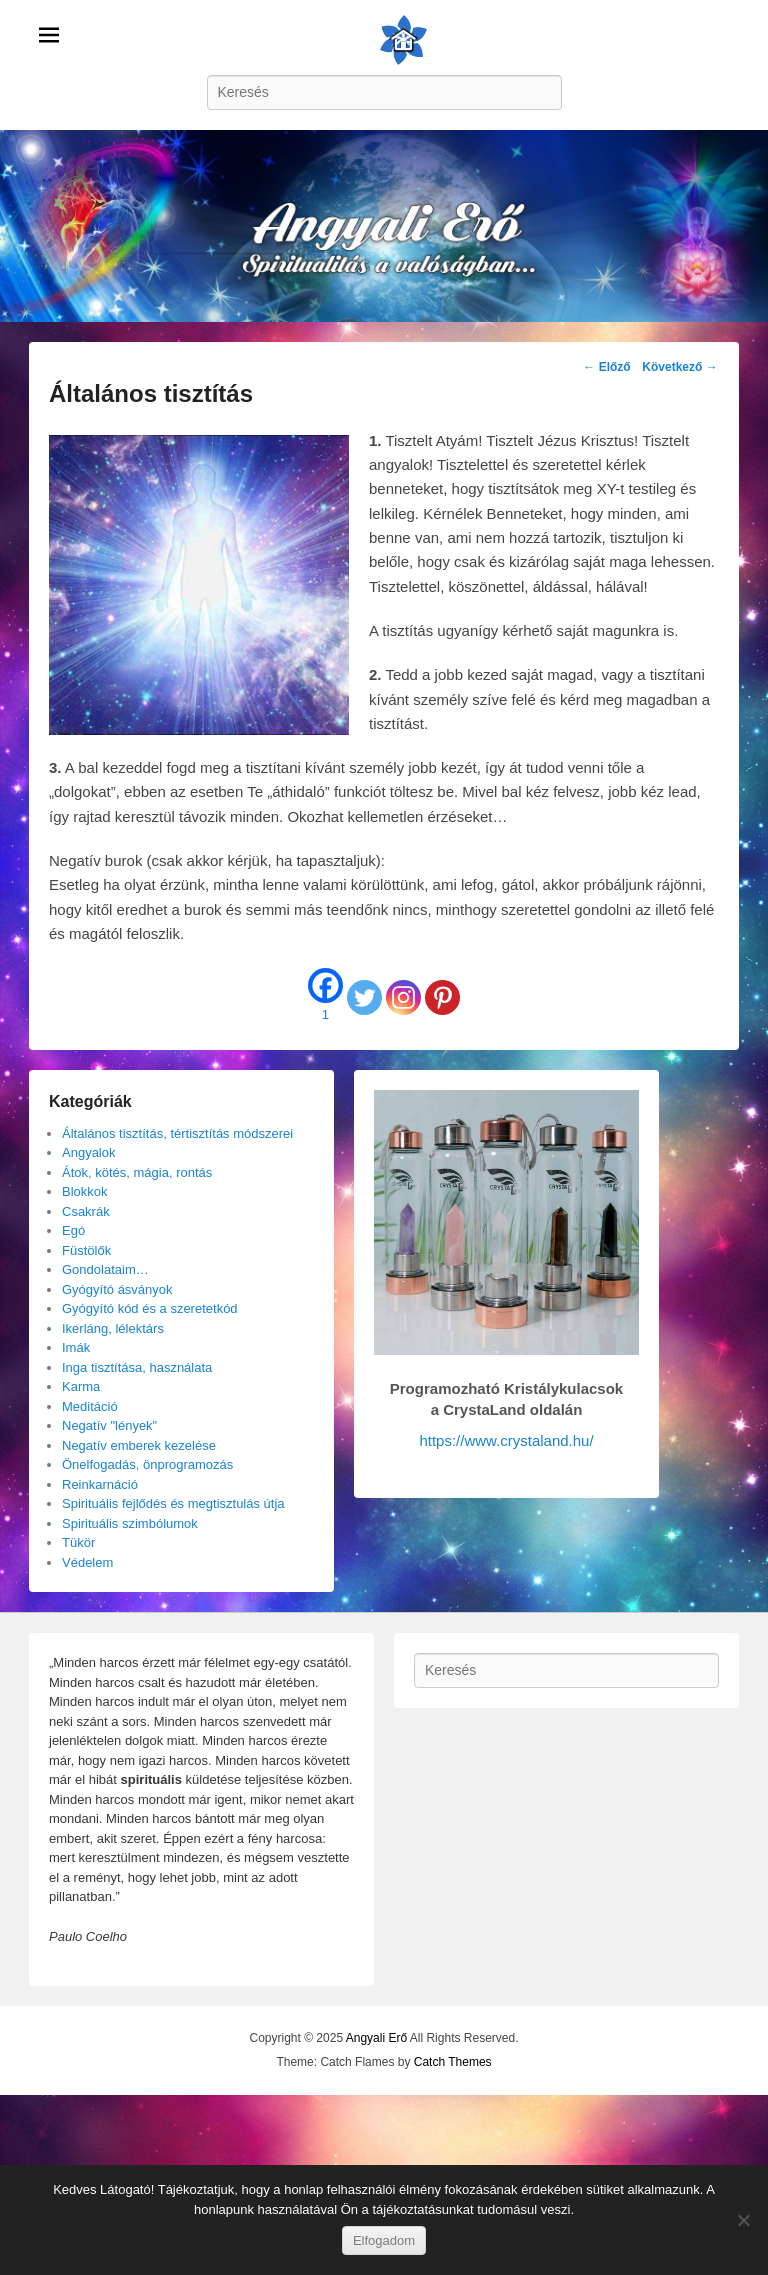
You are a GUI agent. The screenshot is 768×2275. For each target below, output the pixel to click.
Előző (606, 367)
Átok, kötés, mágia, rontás (137, 1172)
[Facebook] (325, 997)
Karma (81, 1386)
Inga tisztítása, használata (137, 1367)
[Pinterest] (442, 997)
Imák (76, 1347)
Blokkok (85, 1191)
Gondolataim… (105, 1269)
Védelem (87, 1562)
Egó (73, 1230)
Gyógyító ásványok (117, 1289)
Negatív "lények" (109, 1425)
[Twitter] (364, 997)
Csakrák (86, 1211)
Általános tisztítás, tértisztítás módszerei (177, 1133)
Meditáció (90, 1406)
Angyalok (88, 1152)
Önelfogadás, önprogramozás (147, 1464)
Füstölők (86, 1250)
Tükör (78, 1542)
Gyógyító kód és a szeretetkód (150, 1308)
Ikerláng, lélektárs (113, 1328)
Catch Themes (453, 2062)
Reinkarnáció (100, 1484)
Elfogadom (384, 2240)
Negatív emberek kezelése (139, 1445)
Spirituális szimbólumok (130, 1523)
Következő (679, 367)
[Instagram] (403, 997)
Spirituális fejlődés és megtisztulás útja (173, 1503)
